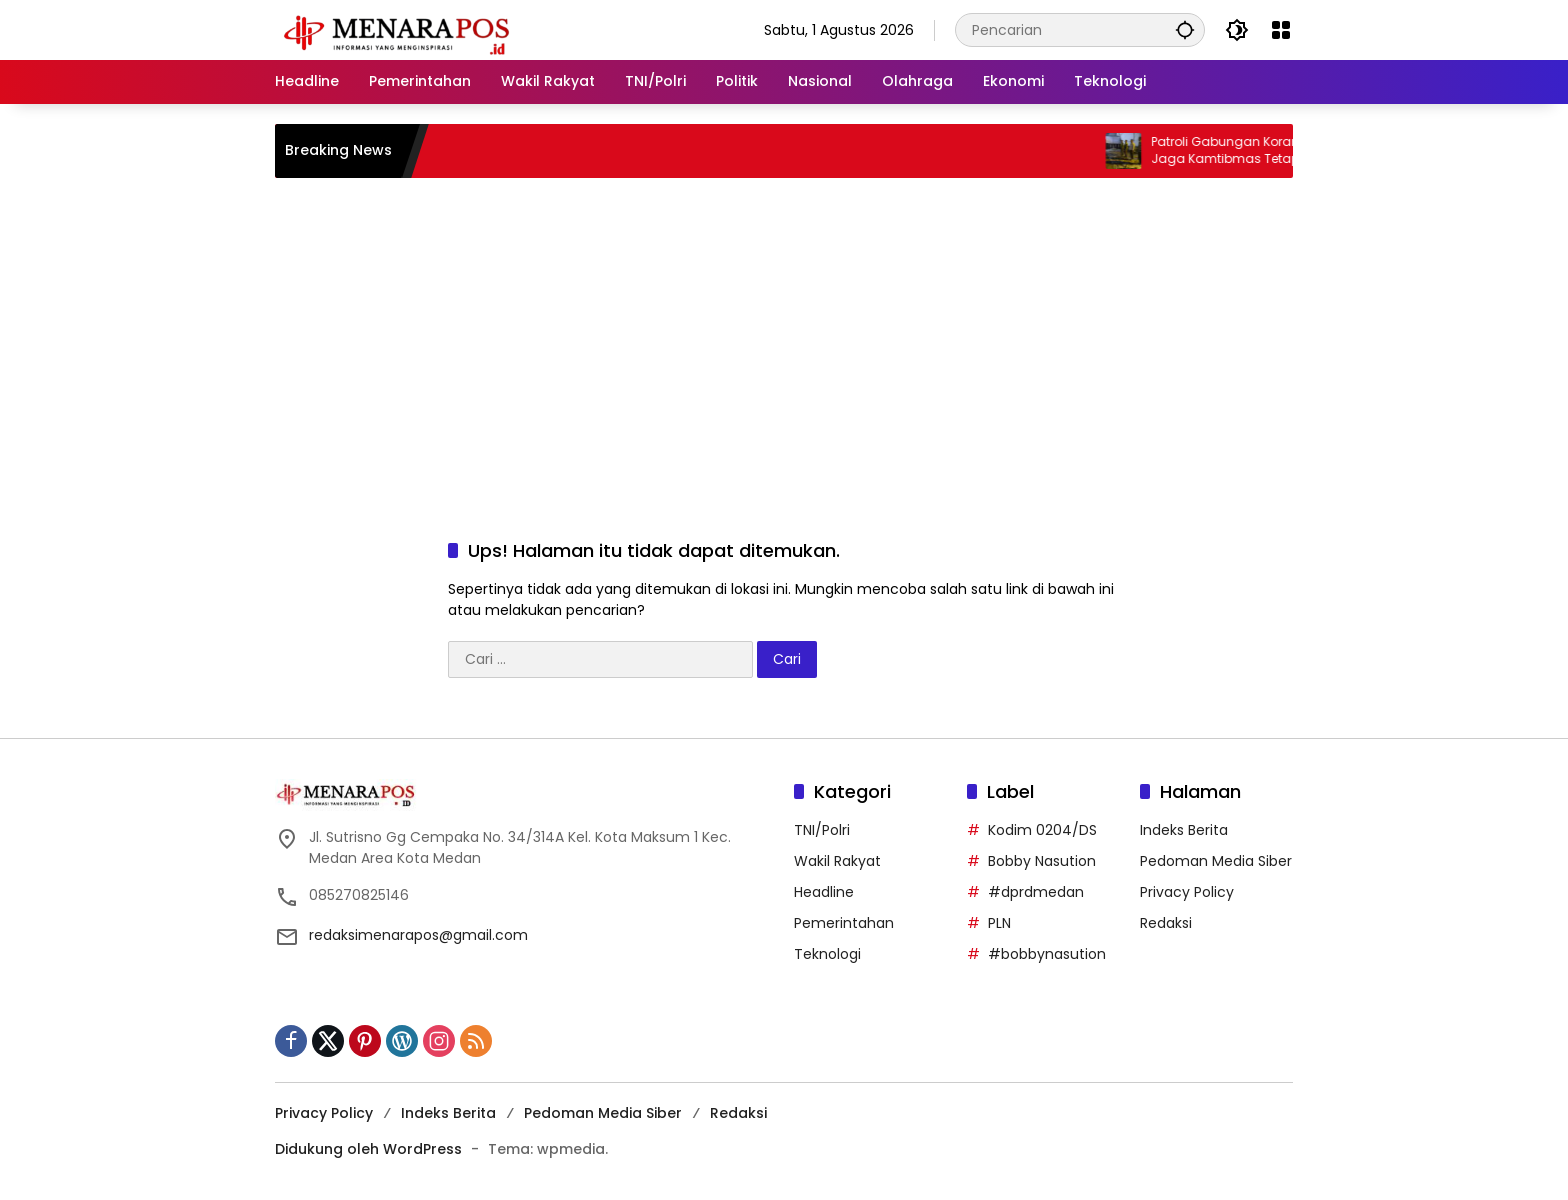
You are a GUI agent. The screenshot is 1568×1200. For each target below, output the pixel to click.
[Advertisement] (784, 338)
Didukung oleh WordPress (368, 1149)
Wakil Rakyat (837, 861)
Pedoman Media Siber (1216, 861)
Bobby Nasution (1042, 861)
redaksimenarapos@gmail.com (418, 935)
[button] (1185, 29)
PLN (999, 923)
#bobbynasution (1047, 954)
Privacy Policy (1187, 892)
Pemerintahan (844, 923)
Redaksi (1166, 923)
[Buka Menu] (1281, 30)
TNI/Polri (822, 830)
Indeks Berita (1184, 830)
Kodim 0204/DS (1042, 830)
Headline (824, 892)
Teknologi (827, 954)
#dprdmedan (1036, 892)
